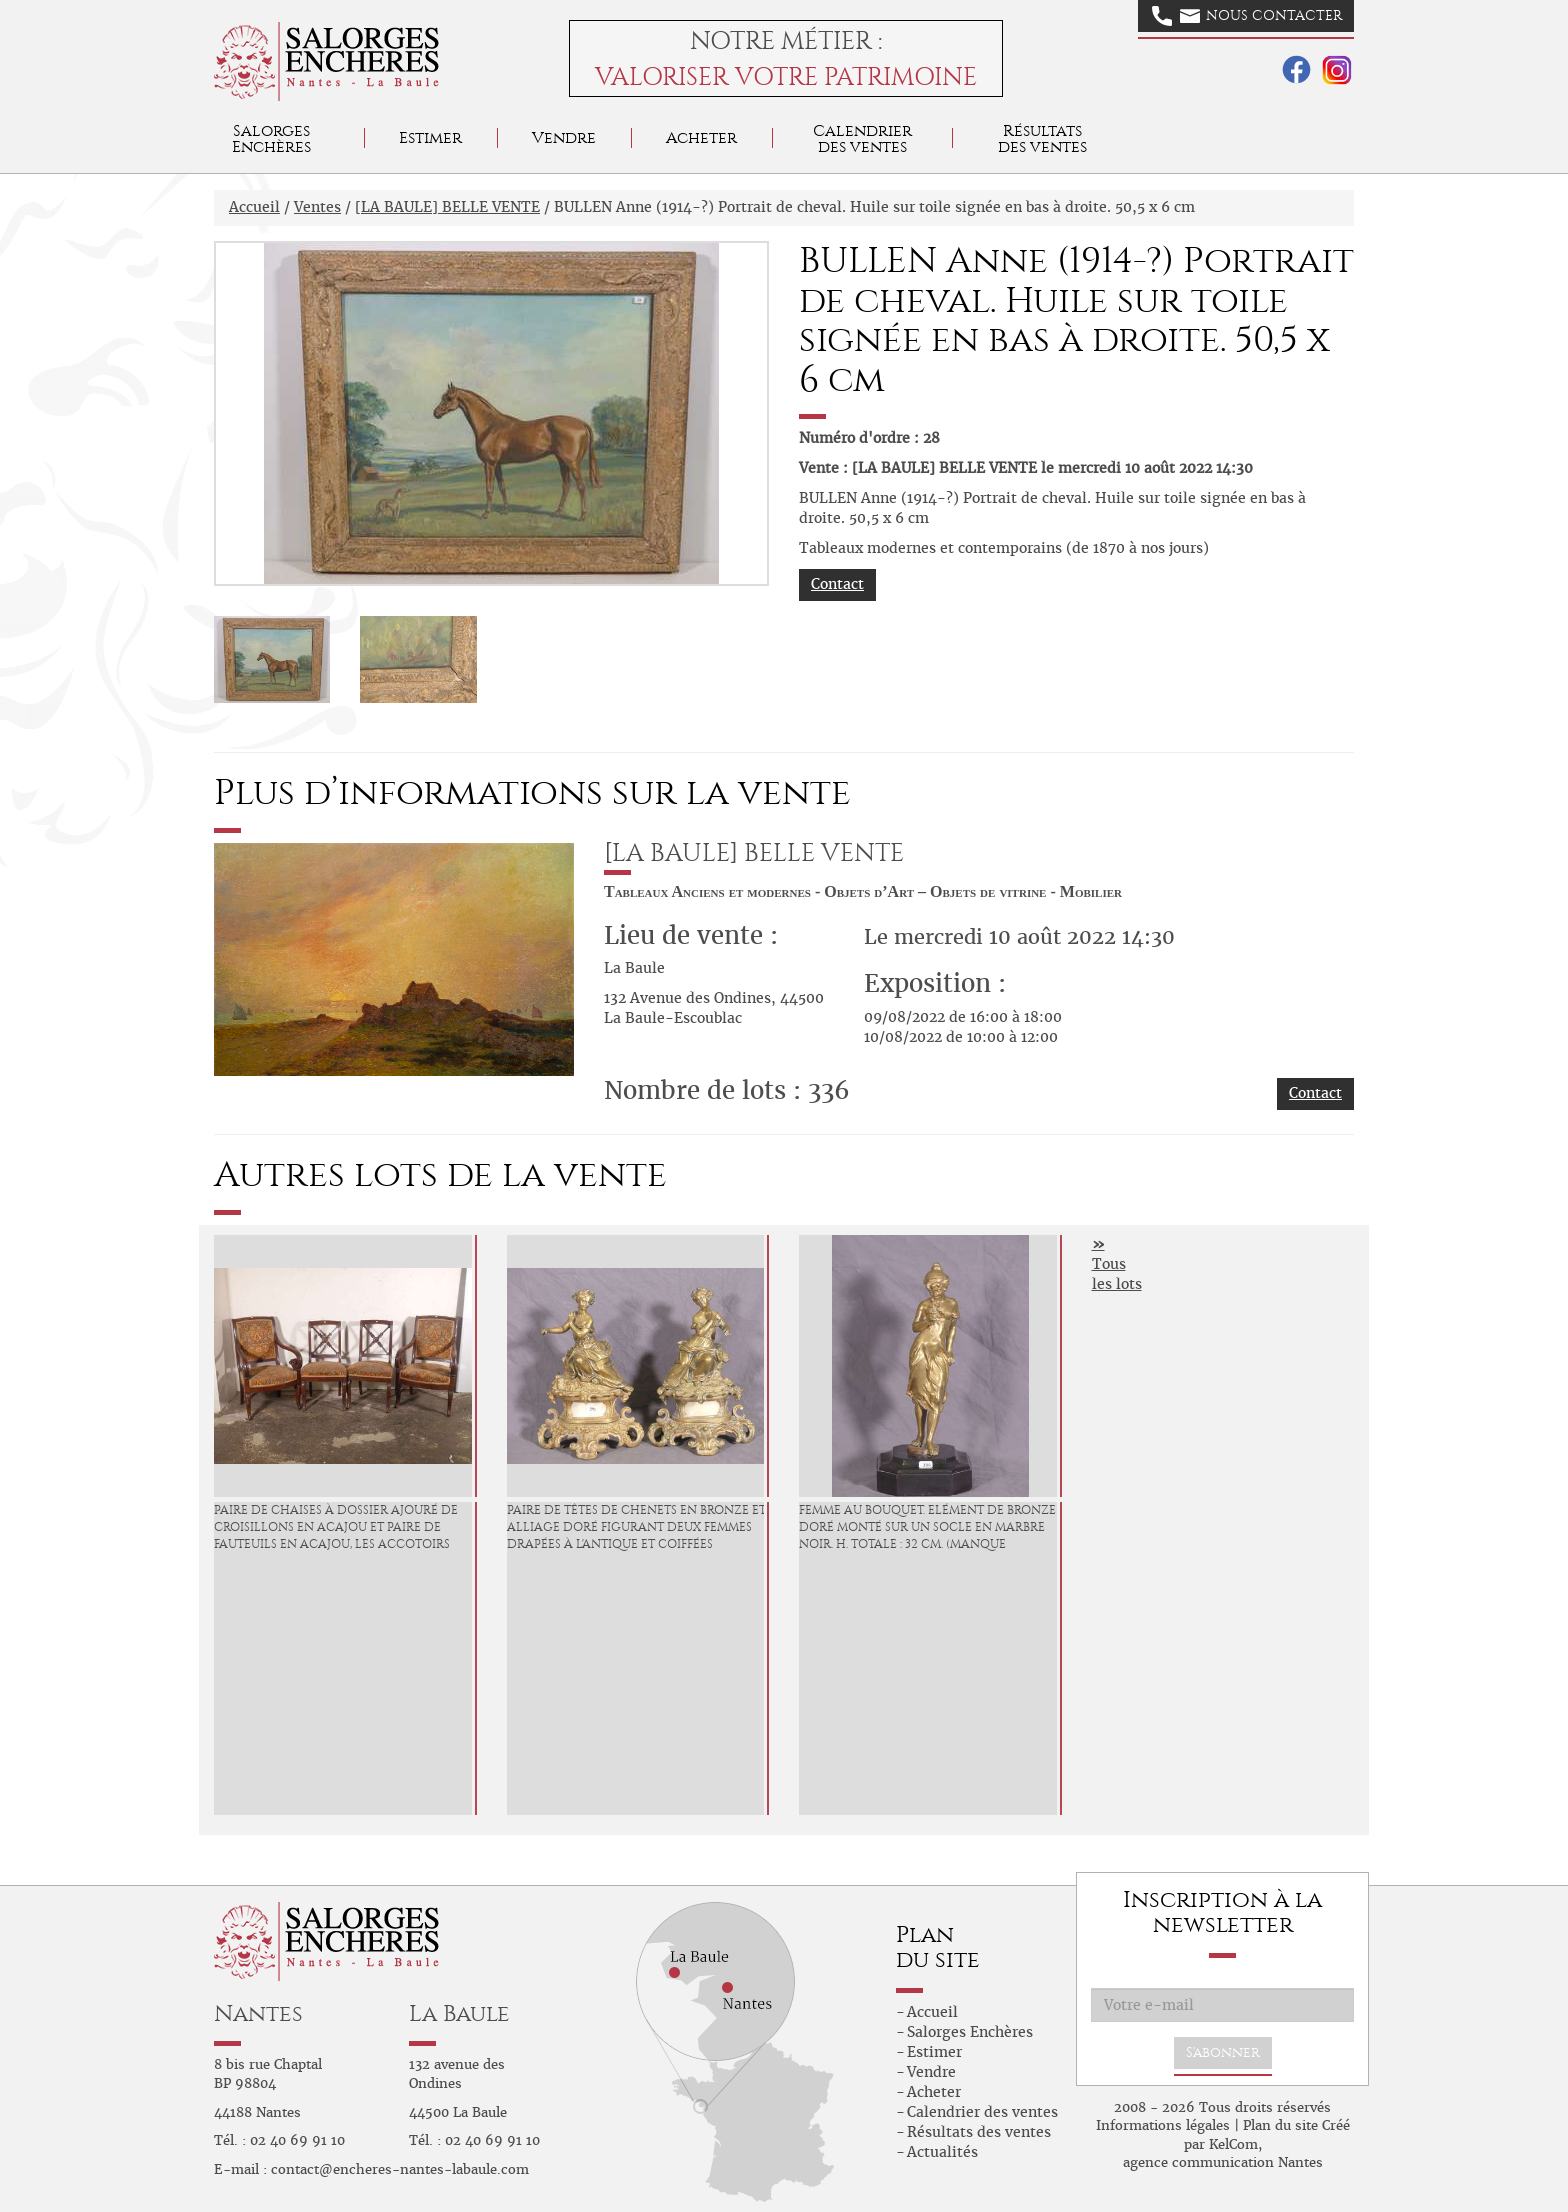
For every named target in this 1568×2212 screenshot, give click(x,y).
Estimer (430, 137)
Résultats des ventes (979, 2132)
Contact (837, 584)
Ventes (317, 207)
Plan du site (1280, 2125)
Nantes (258, 2013)
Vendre (564, 137)
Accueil (254, 207)
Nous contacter (1247, 16)
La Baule (459, 2013)
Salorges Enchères (970, 2032)
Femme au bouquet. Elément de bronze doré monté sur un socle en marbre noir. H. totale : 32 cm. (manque (927, 1527)
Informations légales (1163, 2125)
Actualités (942, 2152)
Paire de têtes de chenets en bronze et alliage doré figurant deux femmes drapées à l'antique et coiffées (636, 1527)
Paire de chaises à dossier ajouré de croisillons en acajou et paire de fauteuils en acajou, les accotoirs (336, 1527)
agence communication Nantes (1223, 2162)
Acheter (701, 137)
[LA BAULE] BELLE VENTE (447, 207)
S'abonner (1223, 2052)
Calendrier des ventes (862, 138)
